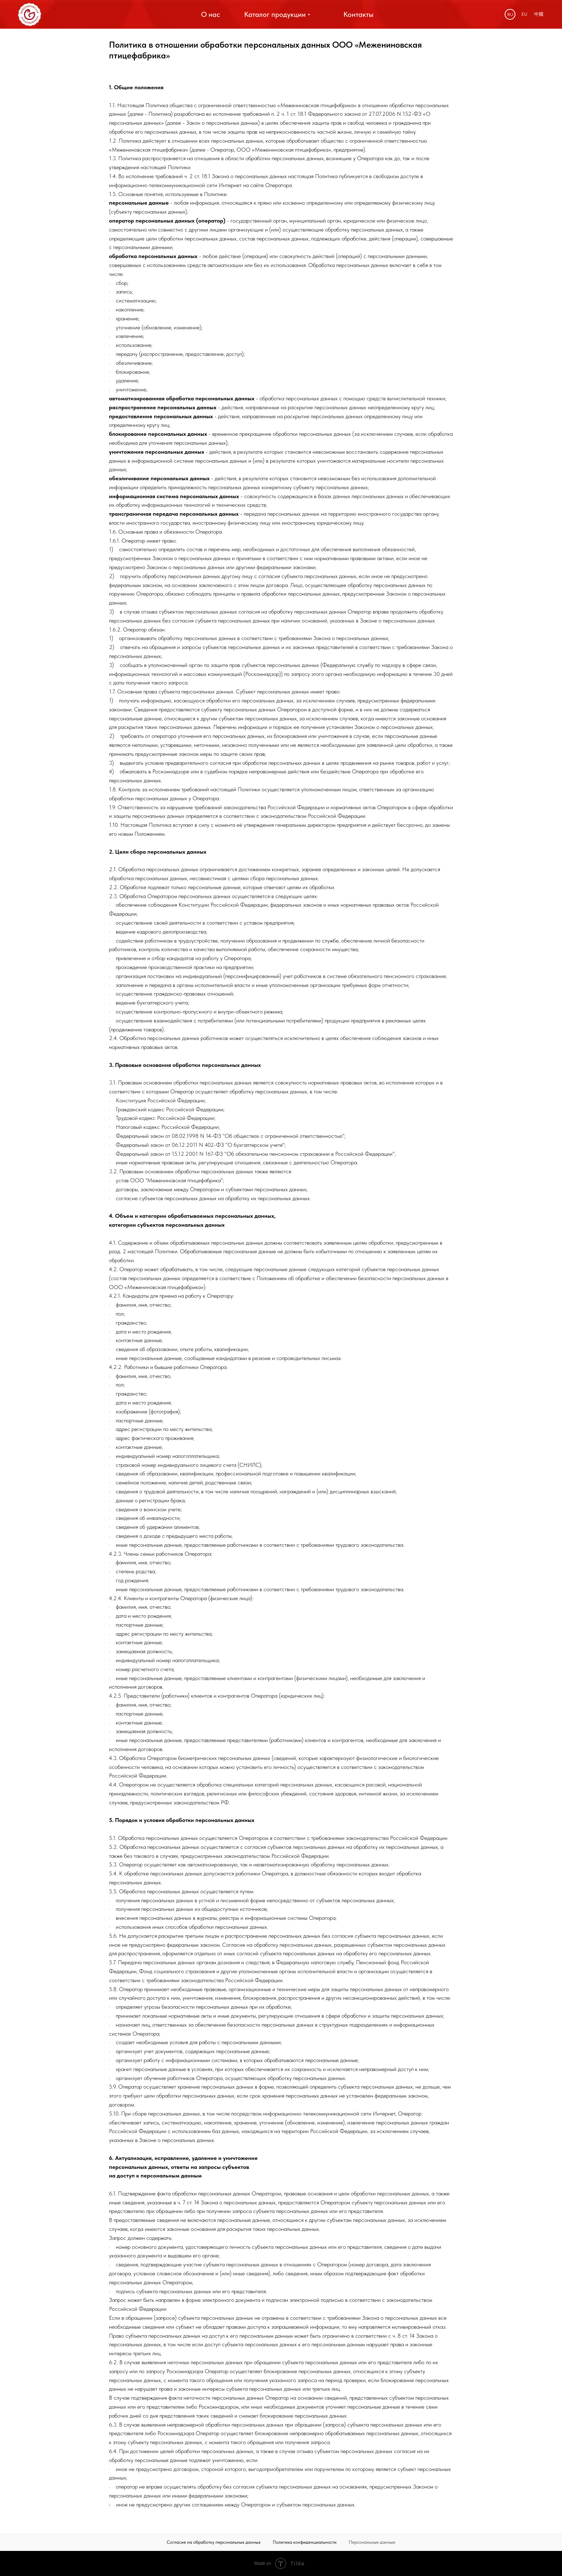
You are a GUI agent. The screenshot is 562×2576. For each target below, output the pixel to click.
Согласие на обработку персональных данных (214, 2542)
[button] (358, 14)
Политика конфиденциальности (305, 2542)
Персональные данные (372, 2542)
